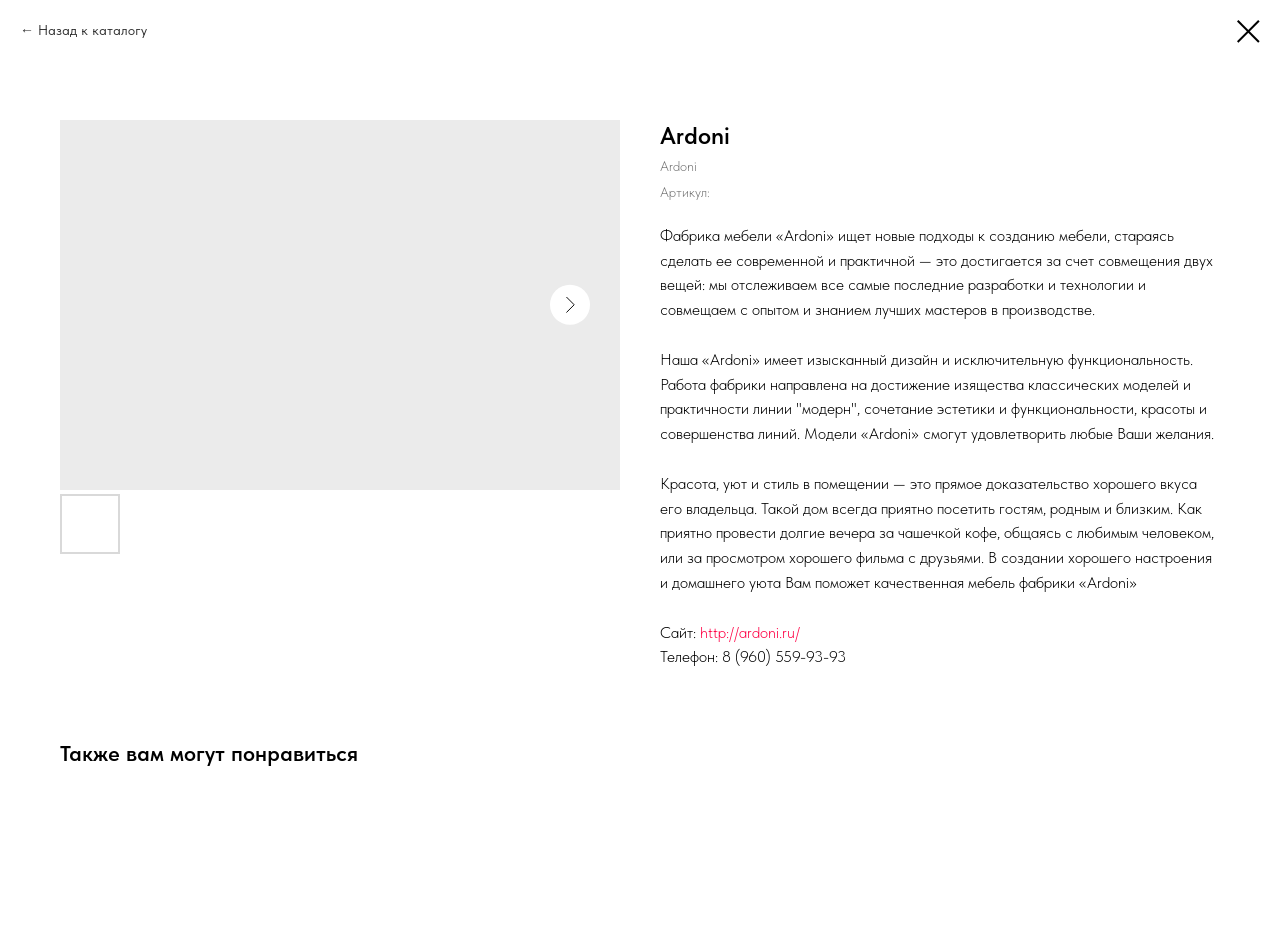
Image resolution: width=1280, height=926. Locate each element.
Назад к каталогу (92, 30)
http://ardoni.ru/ (750, 632)
